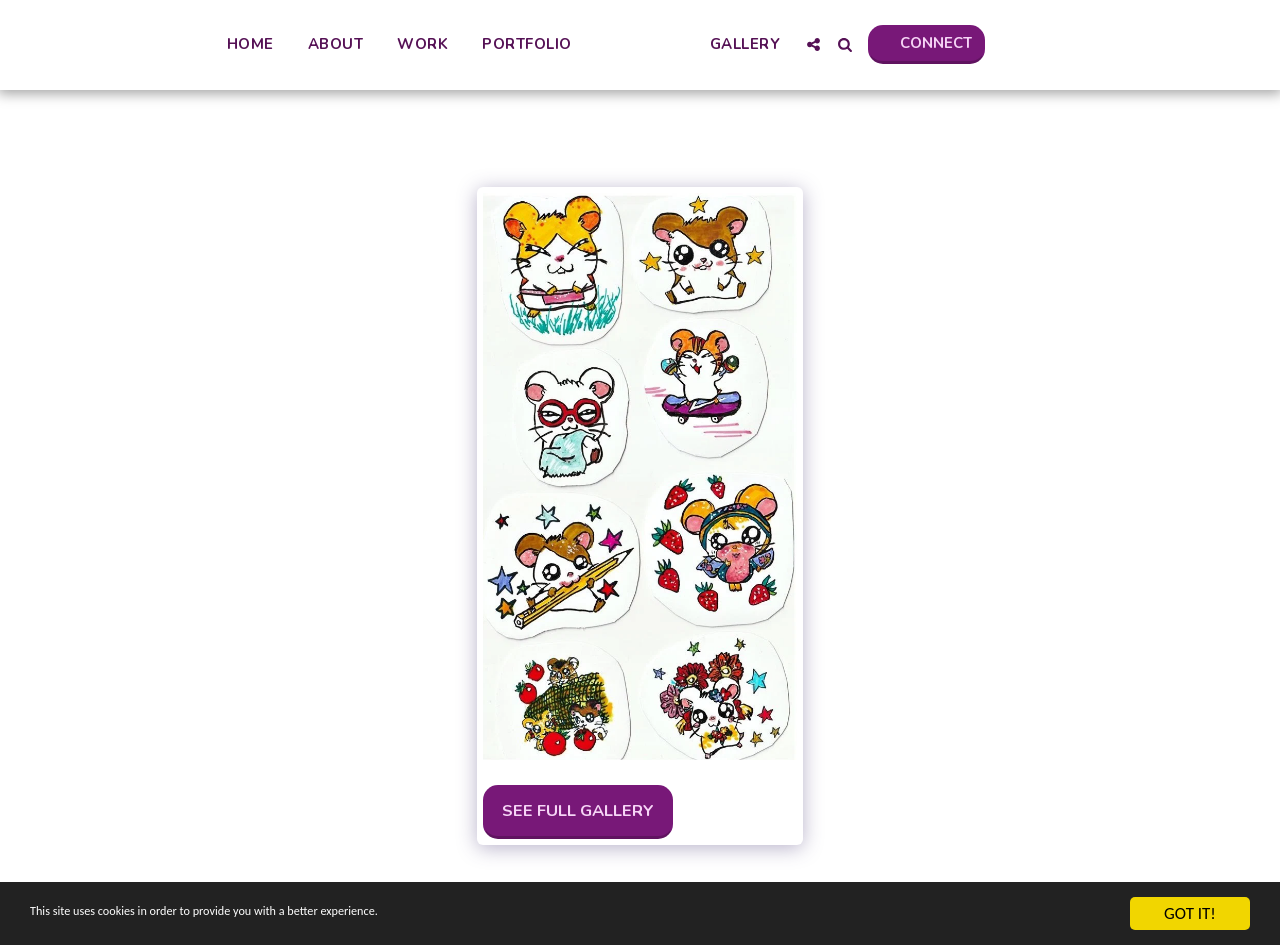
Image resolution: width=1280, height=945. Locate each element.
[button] (900, 44)
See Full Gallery (578, 810)
